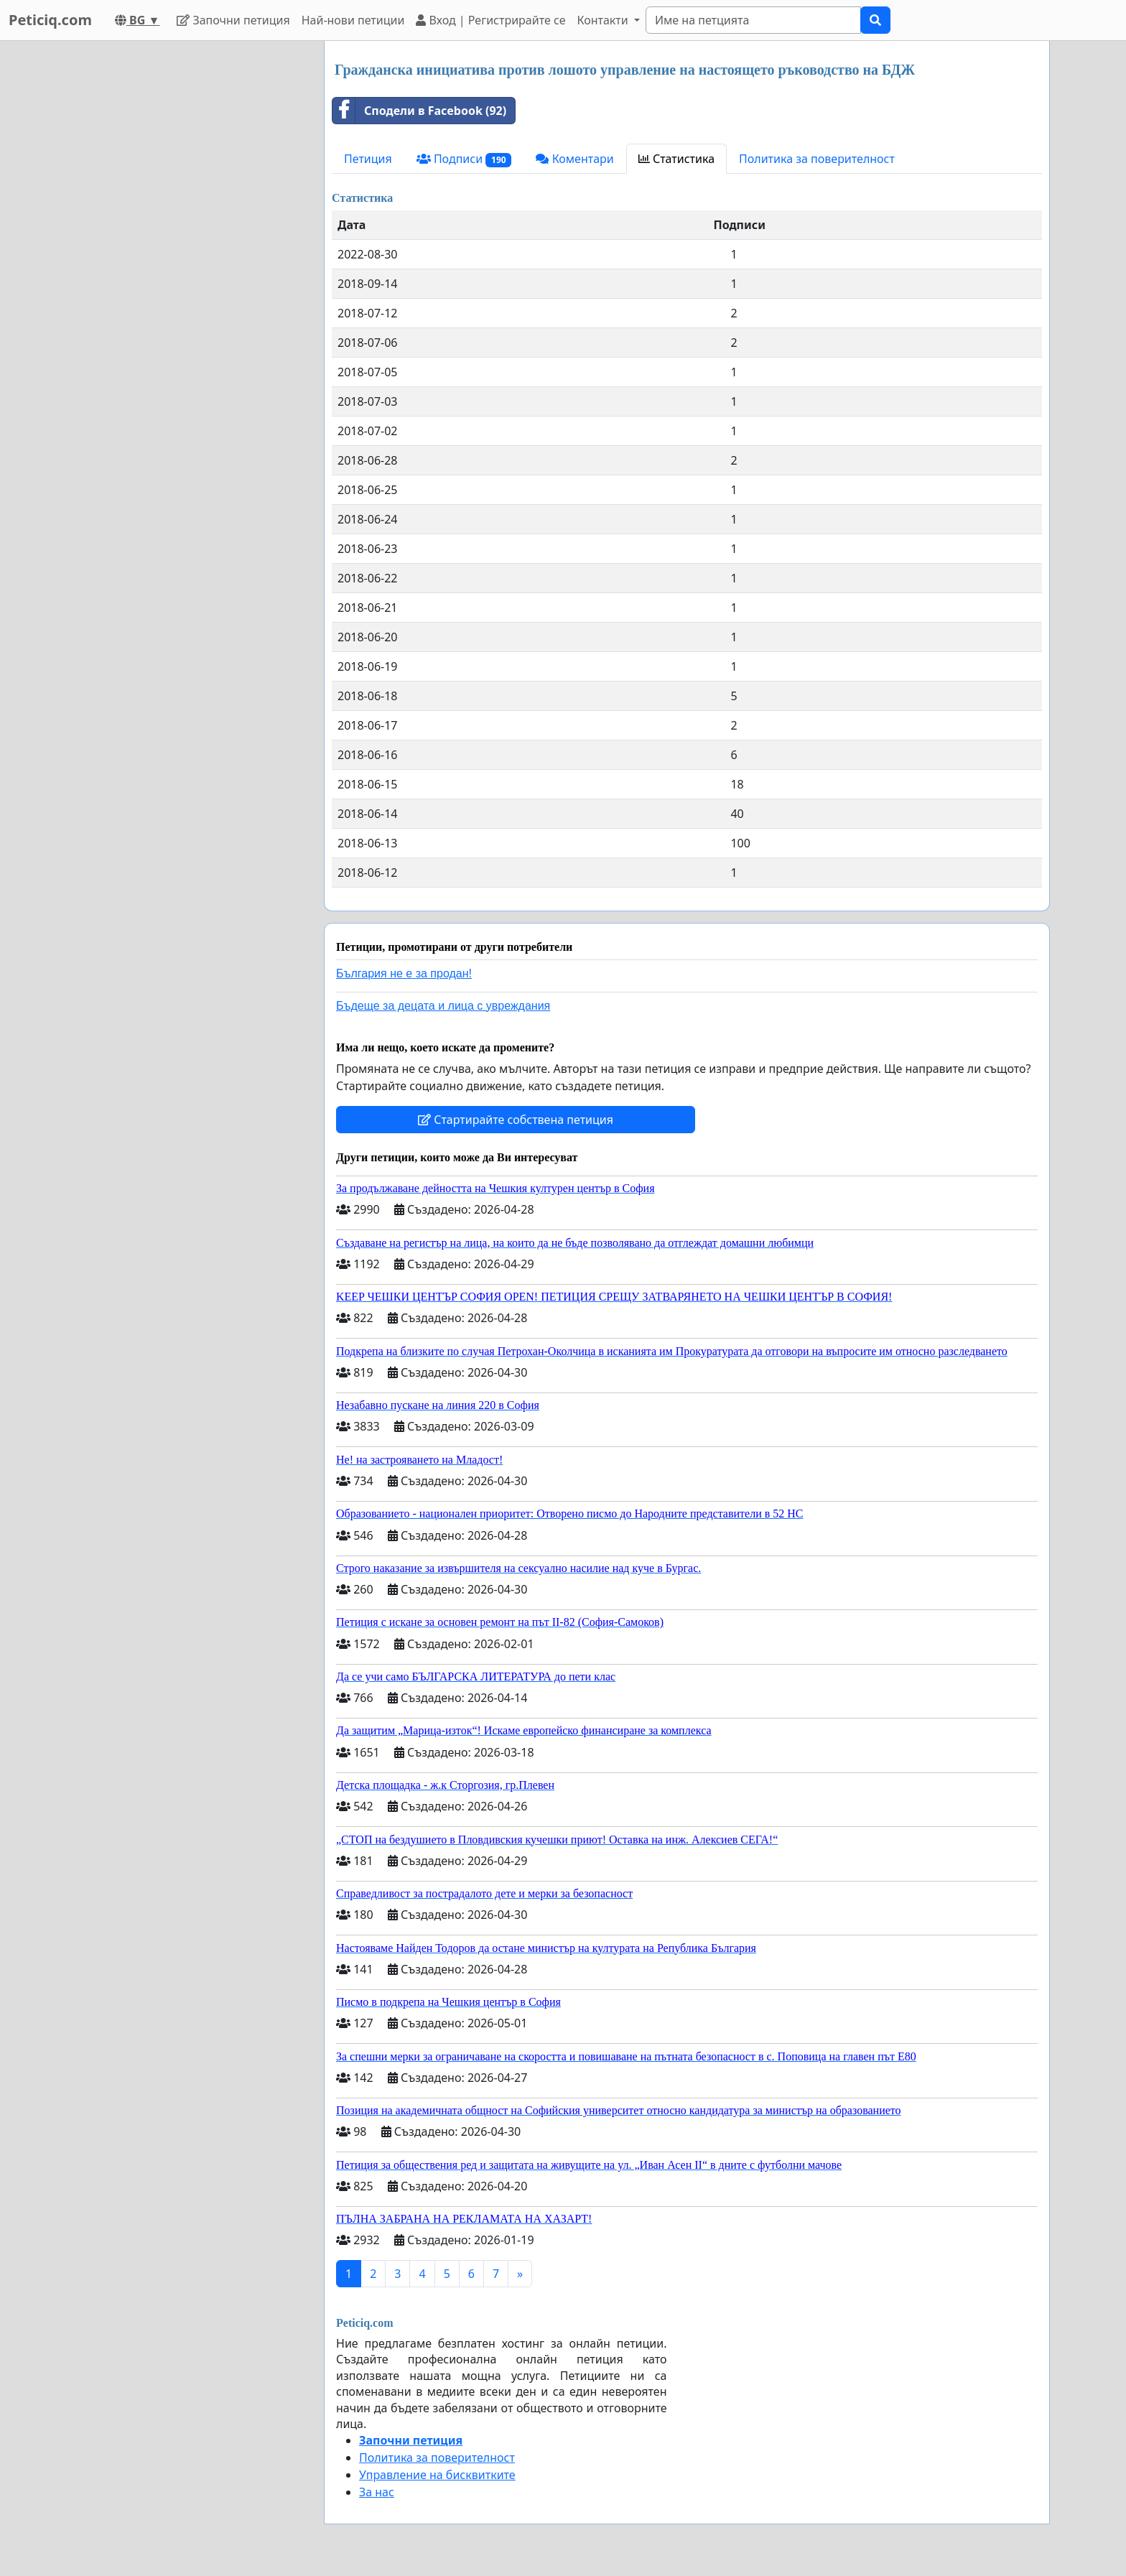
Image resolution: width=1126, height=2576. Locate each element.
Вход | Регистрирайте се (490, 20)
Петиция (368, 159)
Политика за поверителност (817, 159)
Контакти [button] (604, 20)
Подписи (464, 159)
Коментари (574, 159)
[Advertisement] (184, 256)
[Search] (753, 20)
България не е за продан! (404, 973)
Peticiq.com (50, 19)
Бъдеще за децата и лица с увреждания (443, 1006)
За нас (376, 2492)
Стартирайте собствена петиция (515, 1119)
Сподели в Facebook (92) (419, 111)
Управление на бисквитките (437, 2475)
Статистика (676, 159)
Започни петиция (233, 20)
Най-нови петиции (353, 20)
